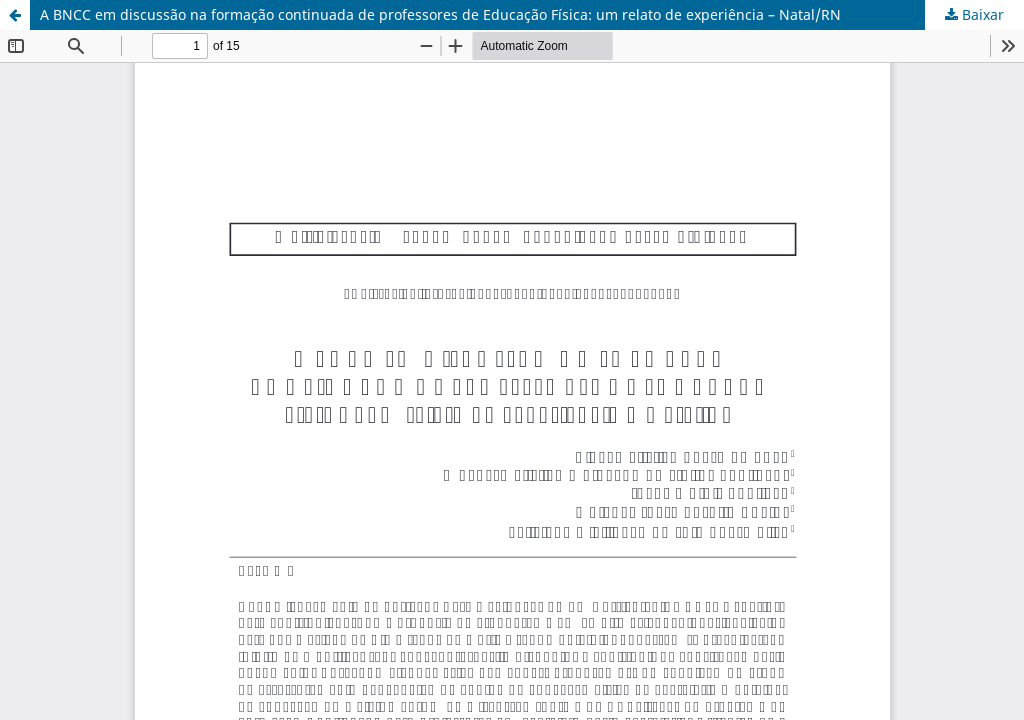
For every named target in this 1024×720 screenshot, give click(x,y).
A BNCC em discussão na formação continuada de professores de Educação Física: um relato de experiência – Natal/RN (440, 14)
